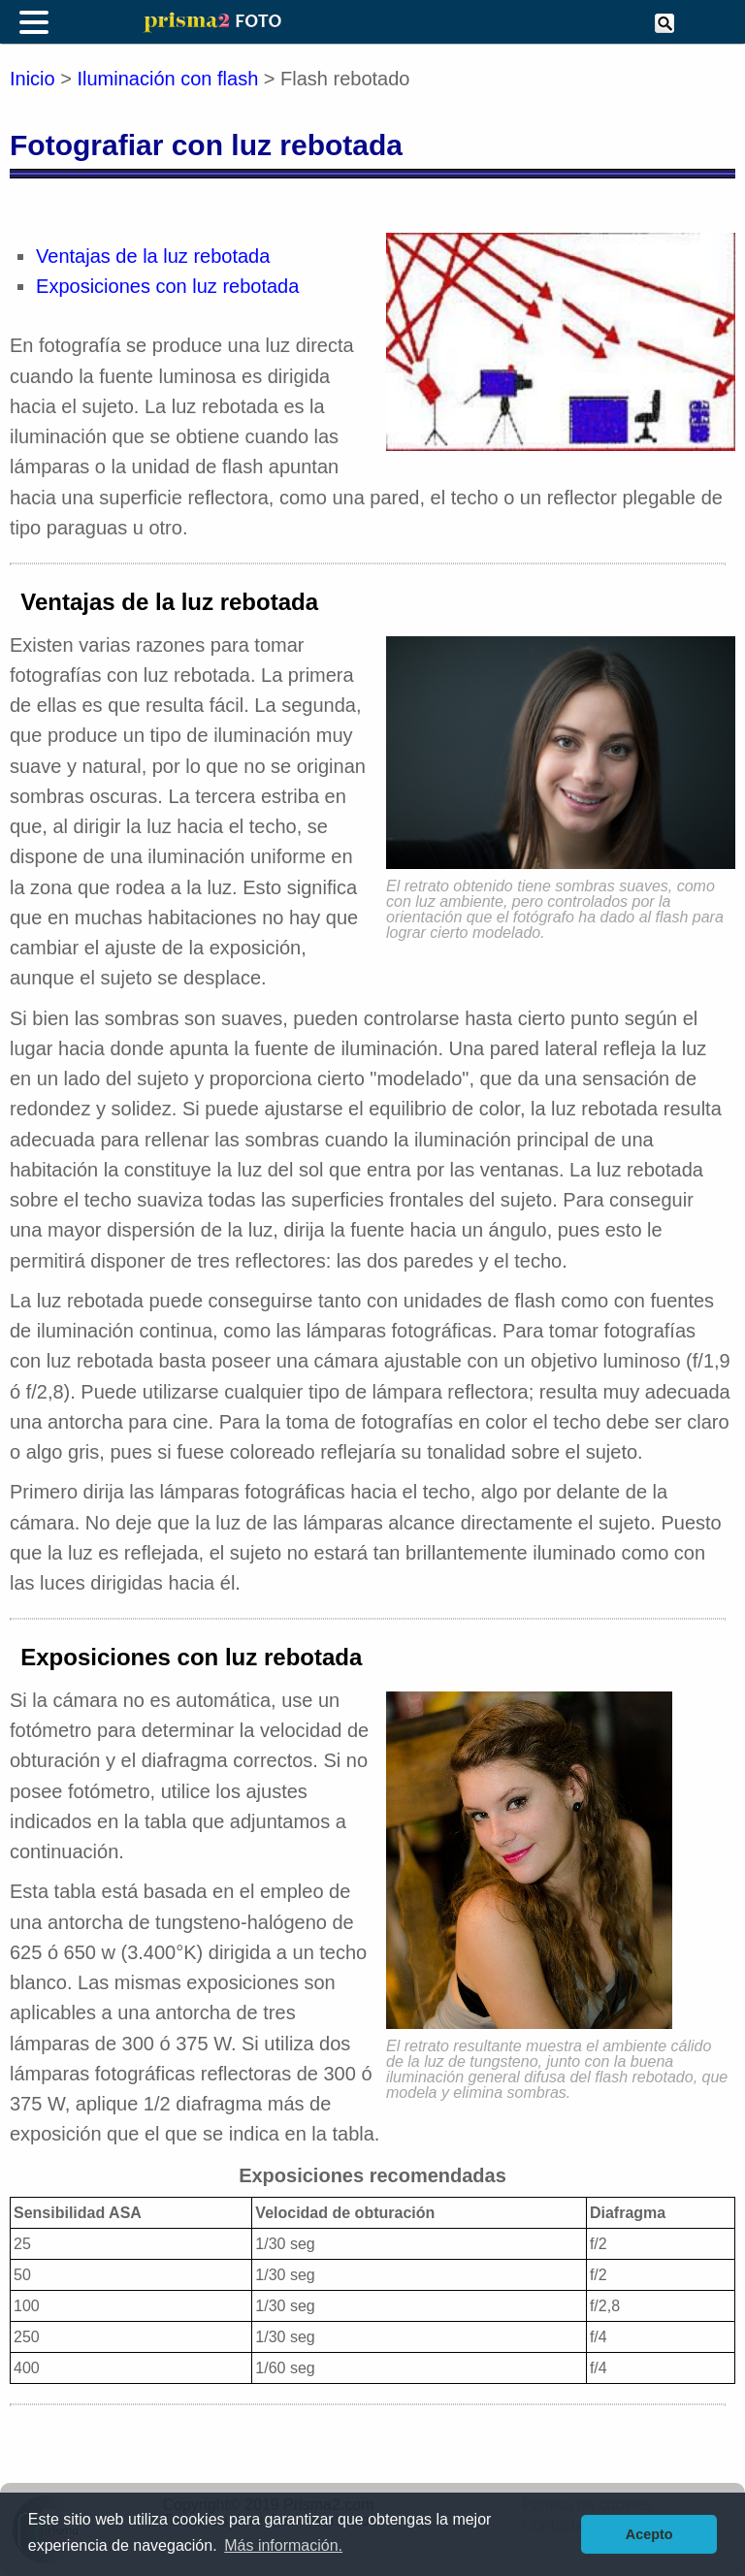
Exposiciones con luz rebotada (167, 286)
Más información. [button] (283, 2545)
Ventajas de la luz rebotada (153, 256)
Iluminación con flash (168, 78)
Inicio (32, 78)
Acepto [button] (649, 2534)
